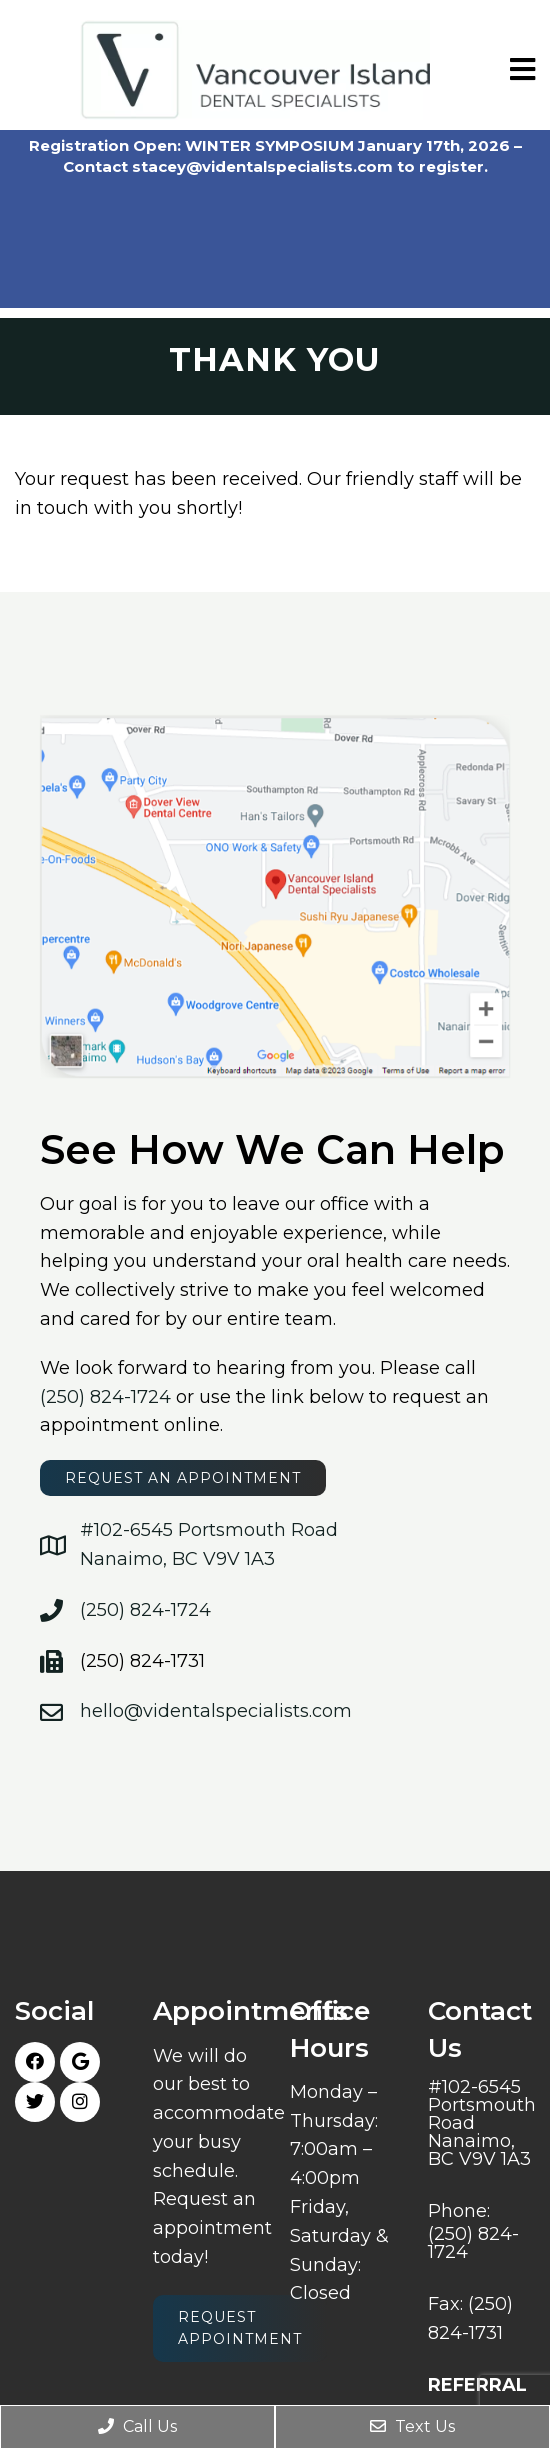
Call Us (137, 2426)
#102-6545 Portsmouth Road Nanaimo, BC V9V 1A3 (482, 2123)
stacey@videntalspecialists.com (262, 166)
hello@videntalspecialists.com (216, 1711)
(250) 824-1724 (105, 1397)
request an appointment (183, 1478)
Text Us (412, 2426)
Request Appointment (240, 2328)
